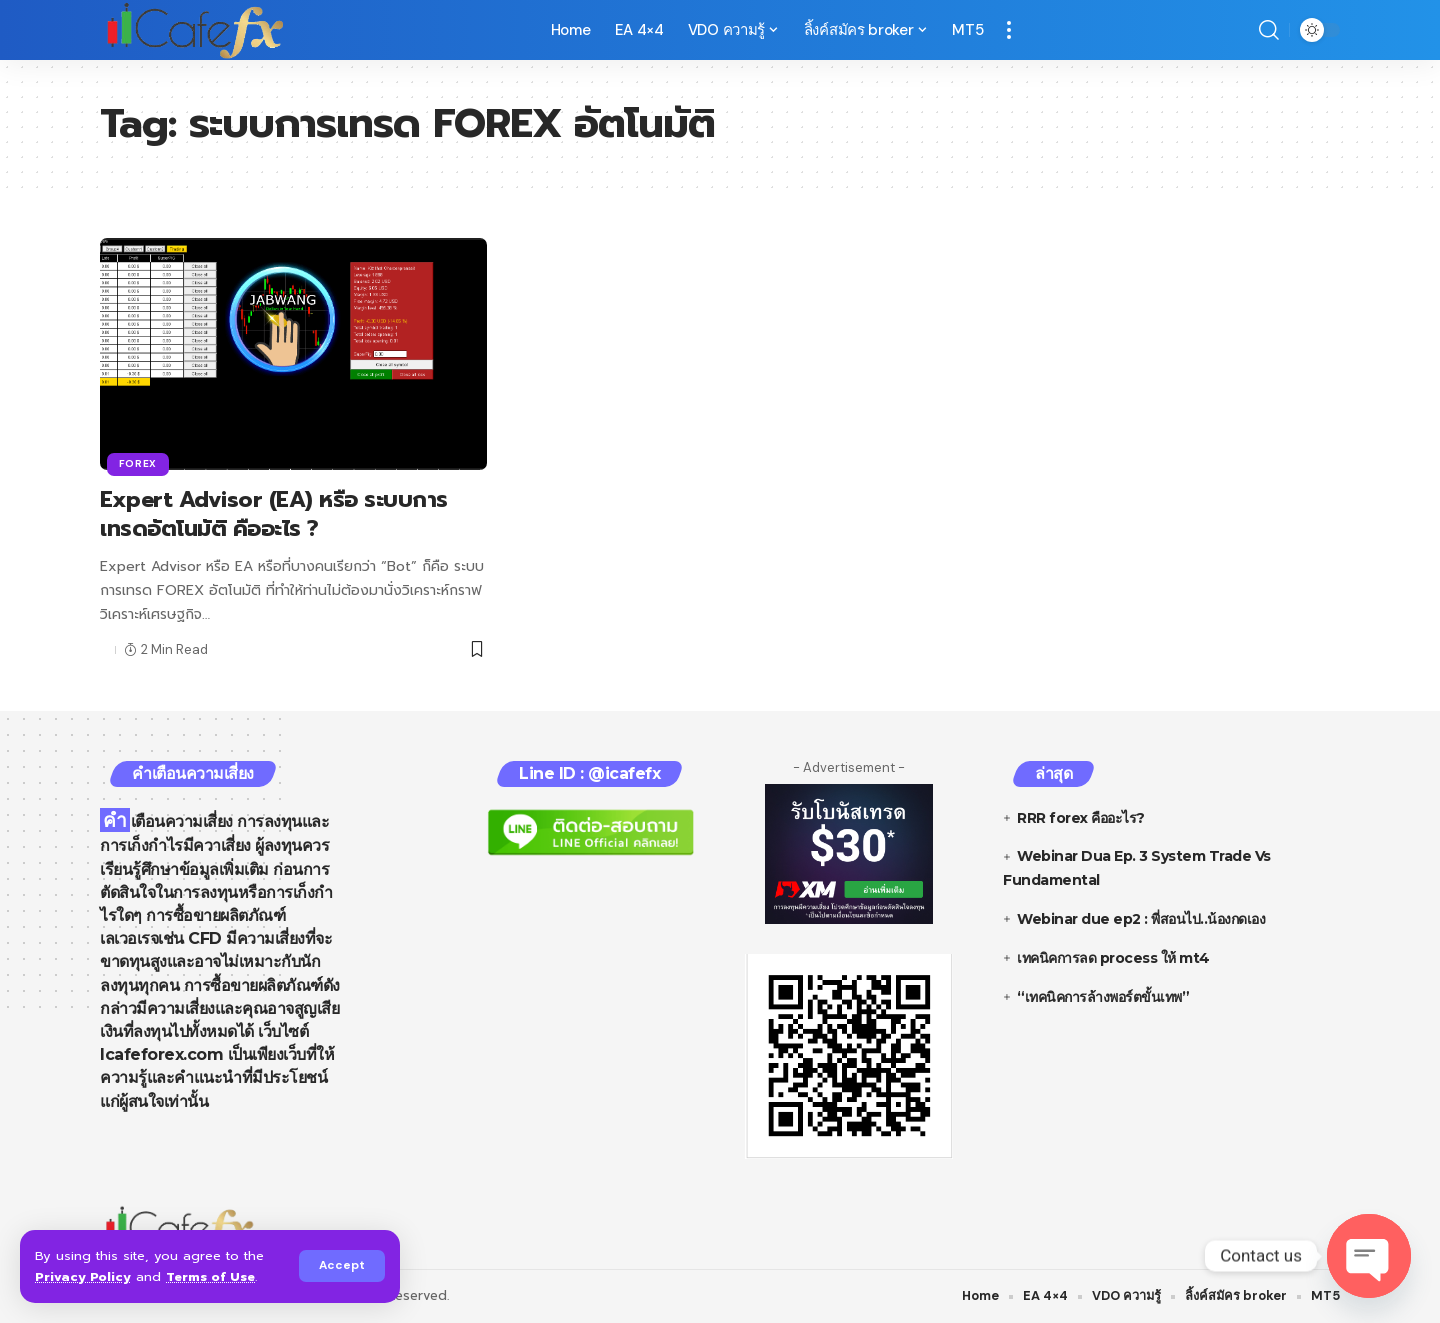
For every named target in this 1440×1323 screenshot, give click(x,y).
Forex (138, 463)
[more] (1009, 30)
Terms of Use (212, 1276)
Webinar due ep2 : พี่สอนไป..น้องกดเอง (1141, 919)
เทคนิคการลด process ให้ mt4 (1113, 958)
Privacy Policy (83, 1276)
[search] (1269, 30)
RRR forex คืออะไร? (1081, 818)
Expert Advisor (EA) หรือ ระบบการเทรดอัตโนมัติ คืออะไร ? (274, 514)
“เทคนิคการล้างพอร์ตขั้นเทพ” (1103, 997)
